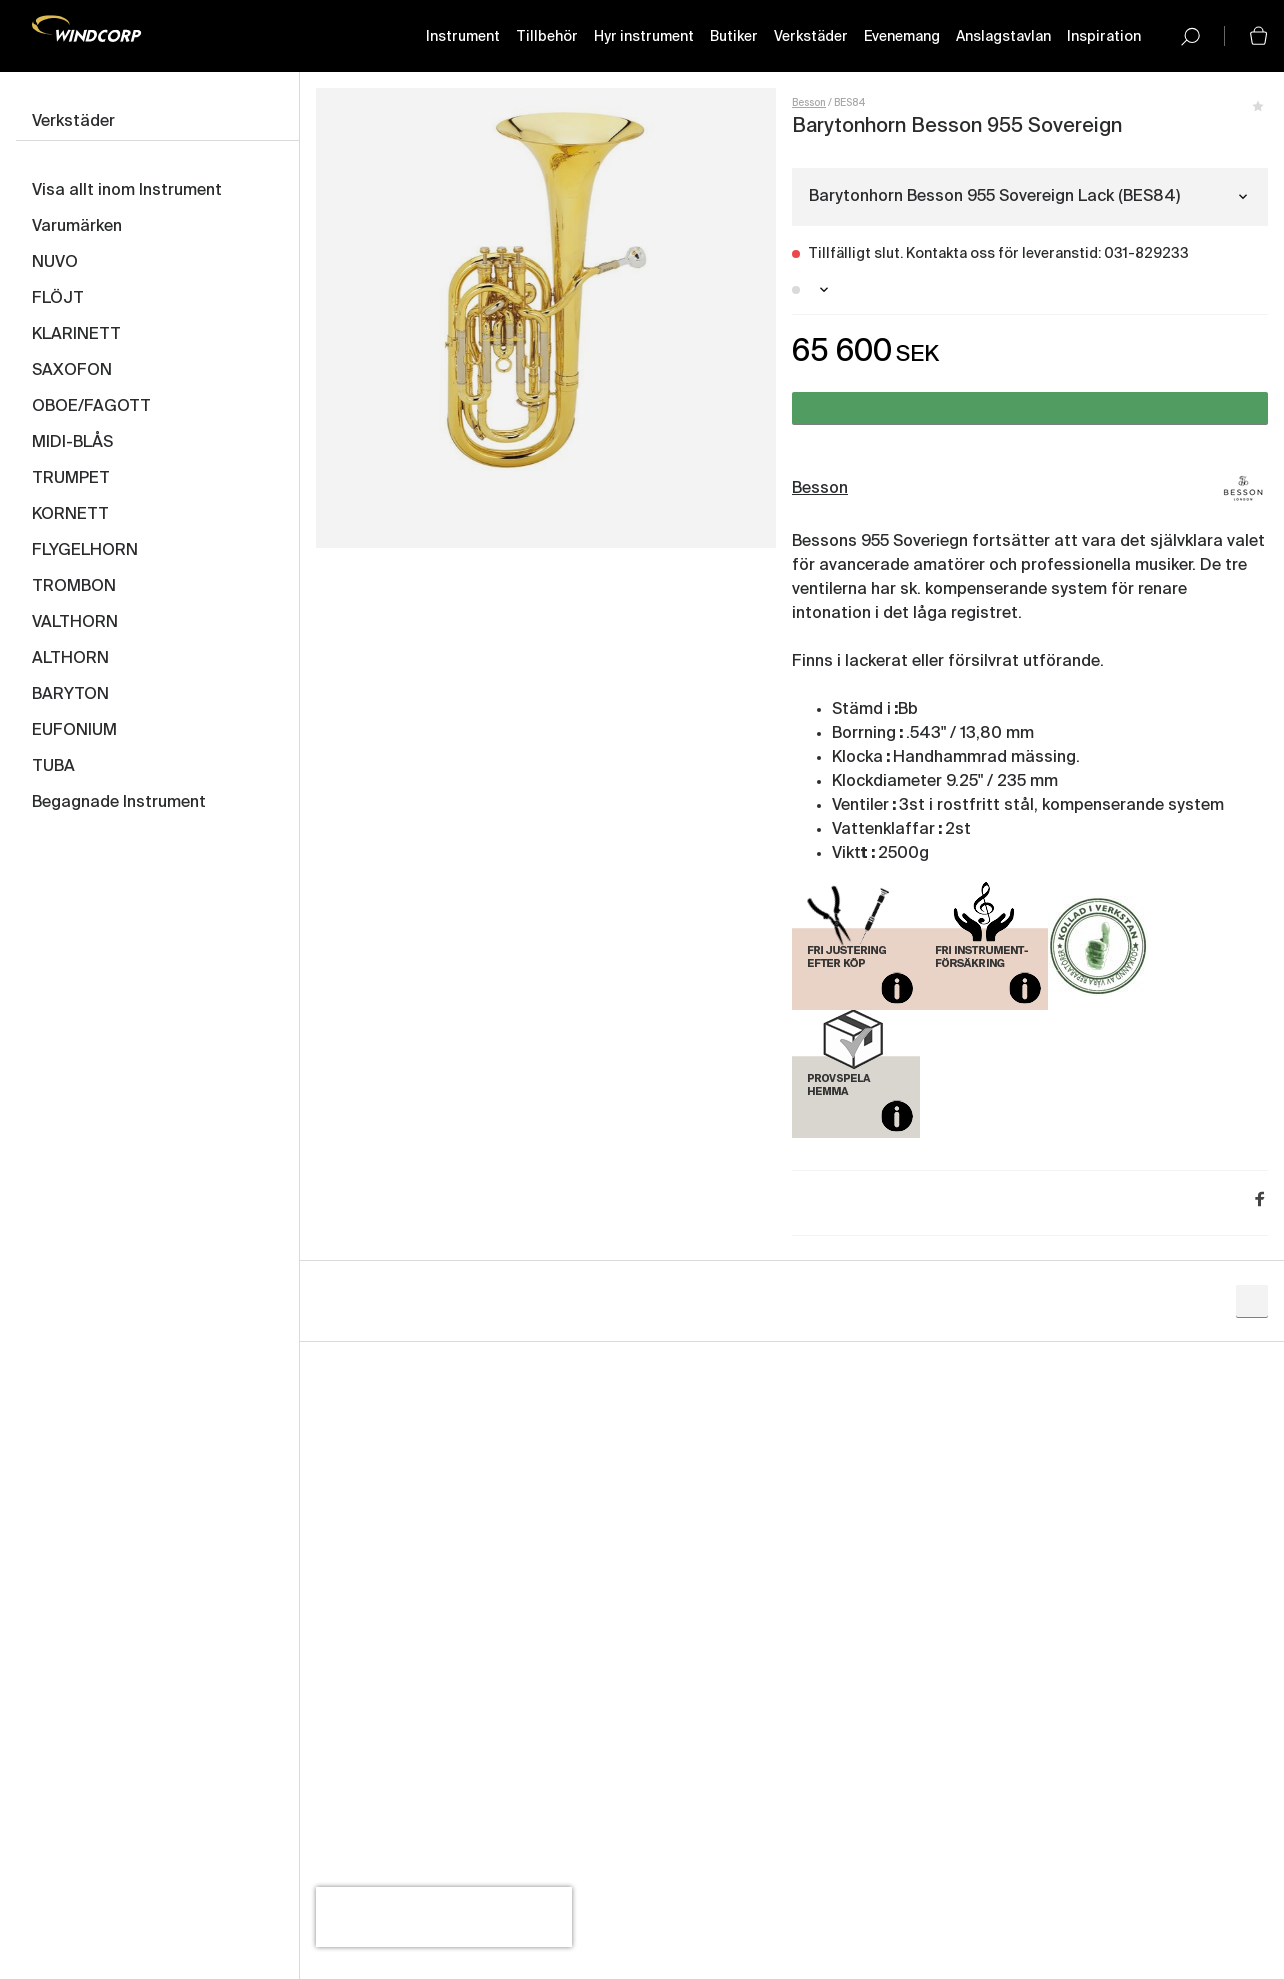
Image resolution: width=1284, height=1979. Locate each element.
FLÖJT (58, 299)
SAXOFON (72, 371)
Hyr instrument (644, 37)
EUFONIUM (74, 731)
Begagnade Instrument (119, 803)
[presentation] (444, 1917)
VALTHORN (75, 623)
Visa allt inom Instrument (127, 191)
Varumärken (77, 227)
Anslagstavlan (1003, 37)
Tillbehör (547, 37)
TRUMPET (71, 479)
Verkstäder (811, 37)
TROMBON (74, 587)
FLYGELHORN (85, 551)
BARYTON (70, 695)
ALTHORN (70, 659)
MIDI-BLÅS (72, 443)
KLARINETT (76, 335)
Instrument (463, 37)
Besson (809, 103)
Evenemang (902, 37)
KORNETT (70, 515)
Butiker (734, 37)
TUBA (53, 767)
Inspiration (1104, 37)
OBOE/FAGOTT (91, 407)
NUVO (55, 263)
